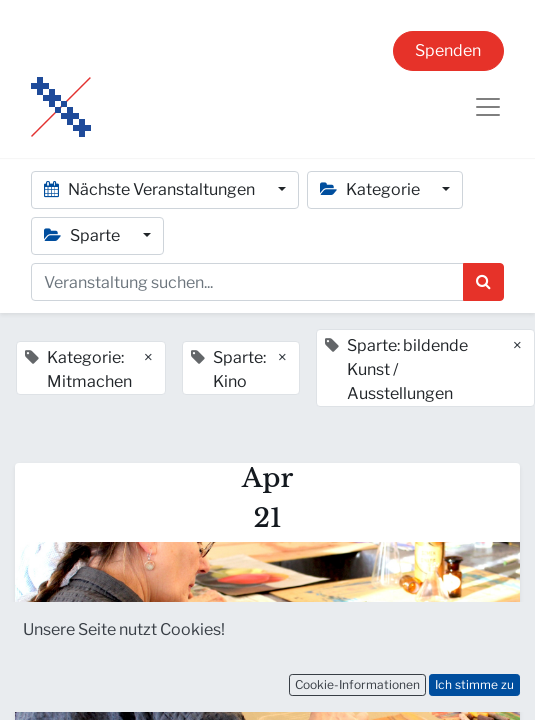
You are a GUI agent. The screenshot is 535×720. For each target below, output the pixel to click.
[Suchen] (483, 282)
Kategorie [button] (371, 189)
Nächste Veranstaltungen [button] (151, 189)
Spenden (448, 50)
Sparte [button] (83, 235)
